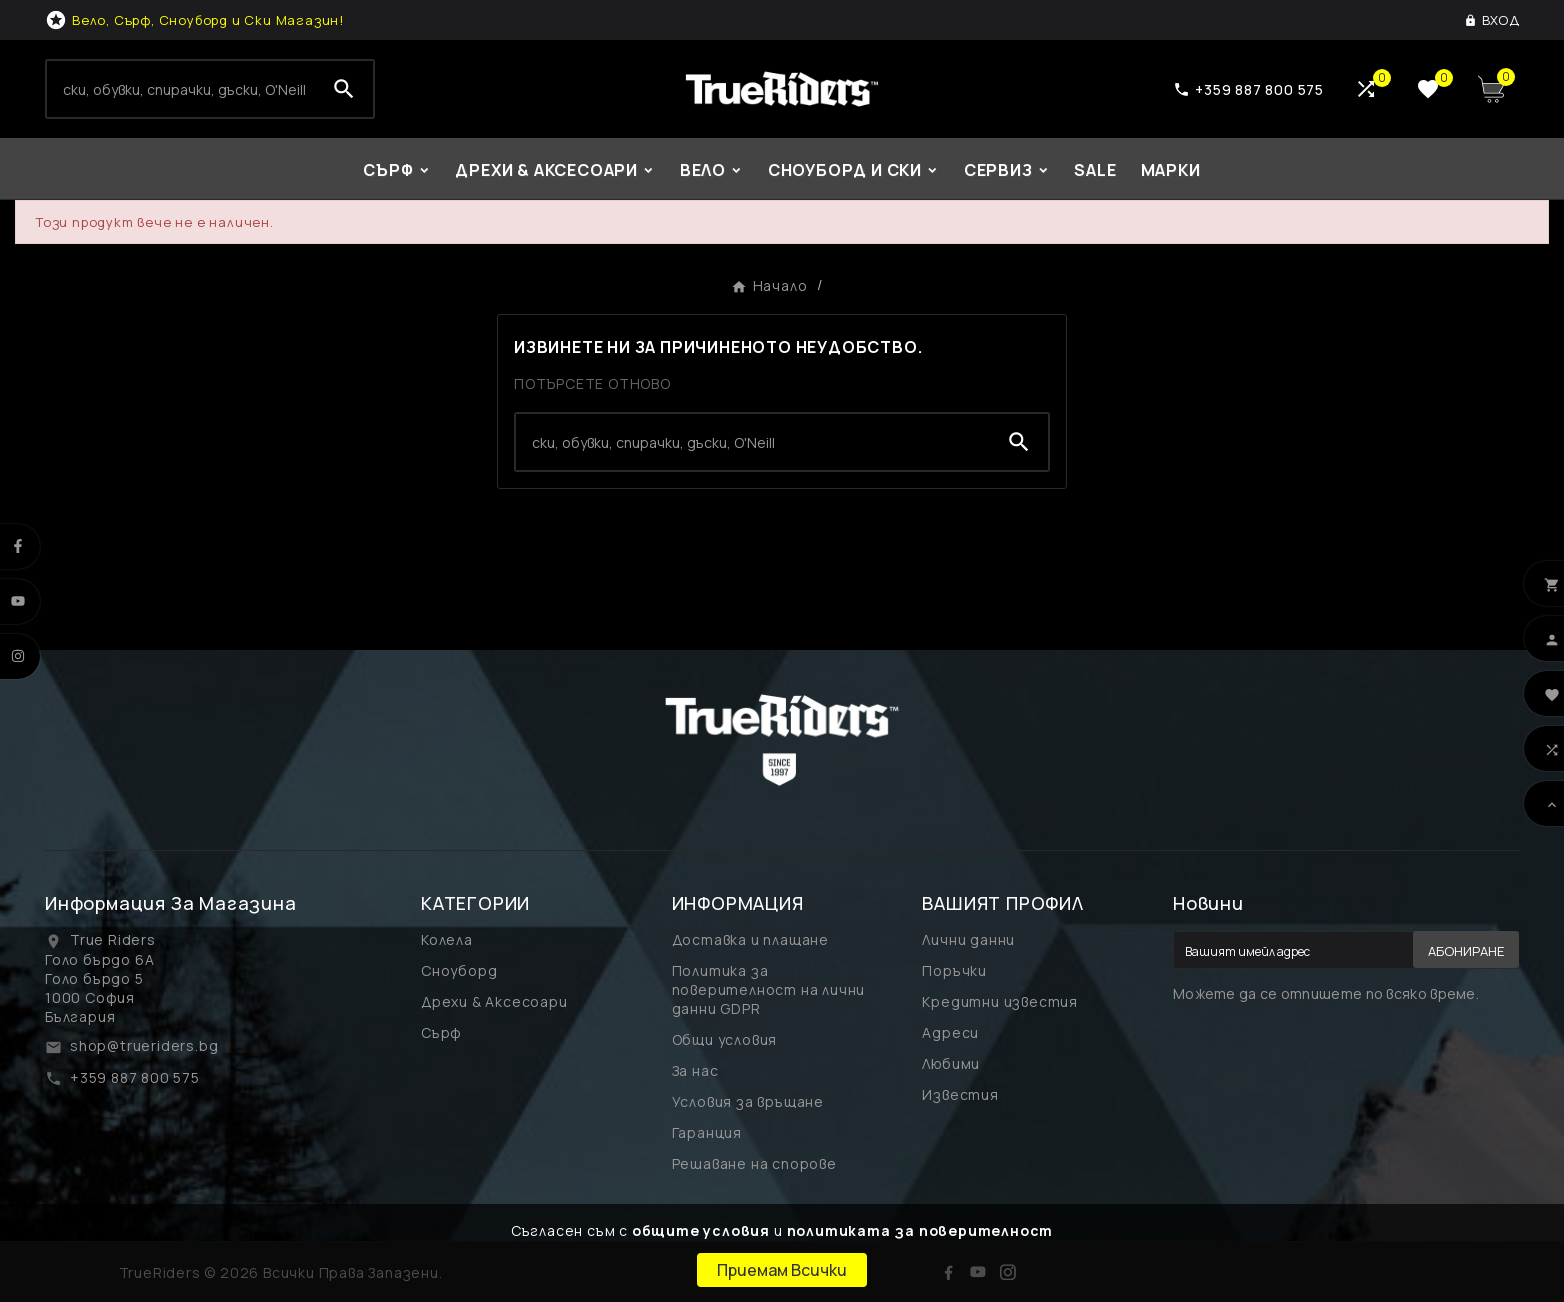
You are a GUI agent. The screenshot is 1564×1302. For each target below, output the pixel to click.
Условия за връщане (748, 1101)
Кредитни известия (1000, 1001)
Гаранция (707, 1132)
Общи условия (725, 1039)
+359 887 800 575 (135, 1077)
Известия (960, 1094)
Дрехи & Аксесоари (494, 1001)
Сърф (441, 1032)
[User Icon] (1491, 20)
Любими (951, 1063)
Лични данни (968, 939)
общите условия (701, 1230)
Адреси (950, 1032)
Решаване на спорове (754, 1163)
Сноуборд (459, 970)
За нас (695, 1070)
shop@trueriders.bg (144, 1045)
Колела (447, 939)
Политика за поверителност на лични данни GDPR (769, 989)
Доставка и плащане (750, 939)
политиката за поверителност (920, 1230)
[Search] (181, 89)
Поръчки (954, 970)
